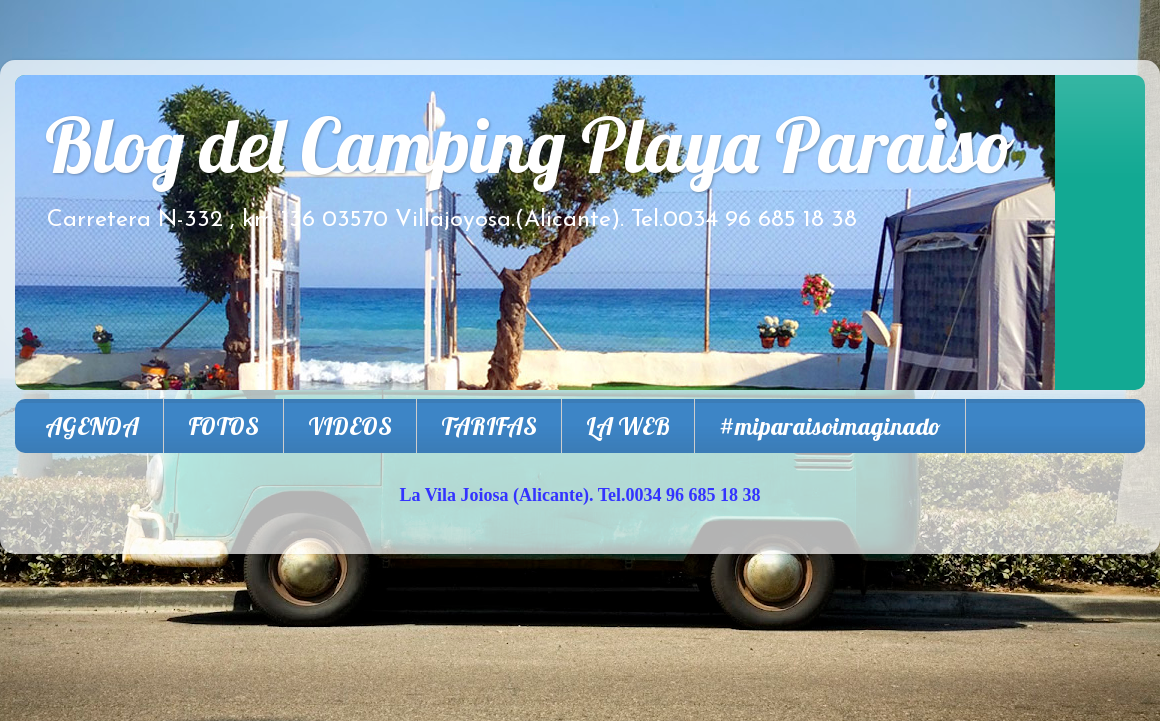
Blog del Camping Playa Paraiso (530, 144)
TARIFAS (489, 426)
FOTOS (223, 426)
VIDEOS (350, 426)
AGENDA (92, 426)
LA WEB (628, 426)
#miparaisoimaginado (830, 426)
